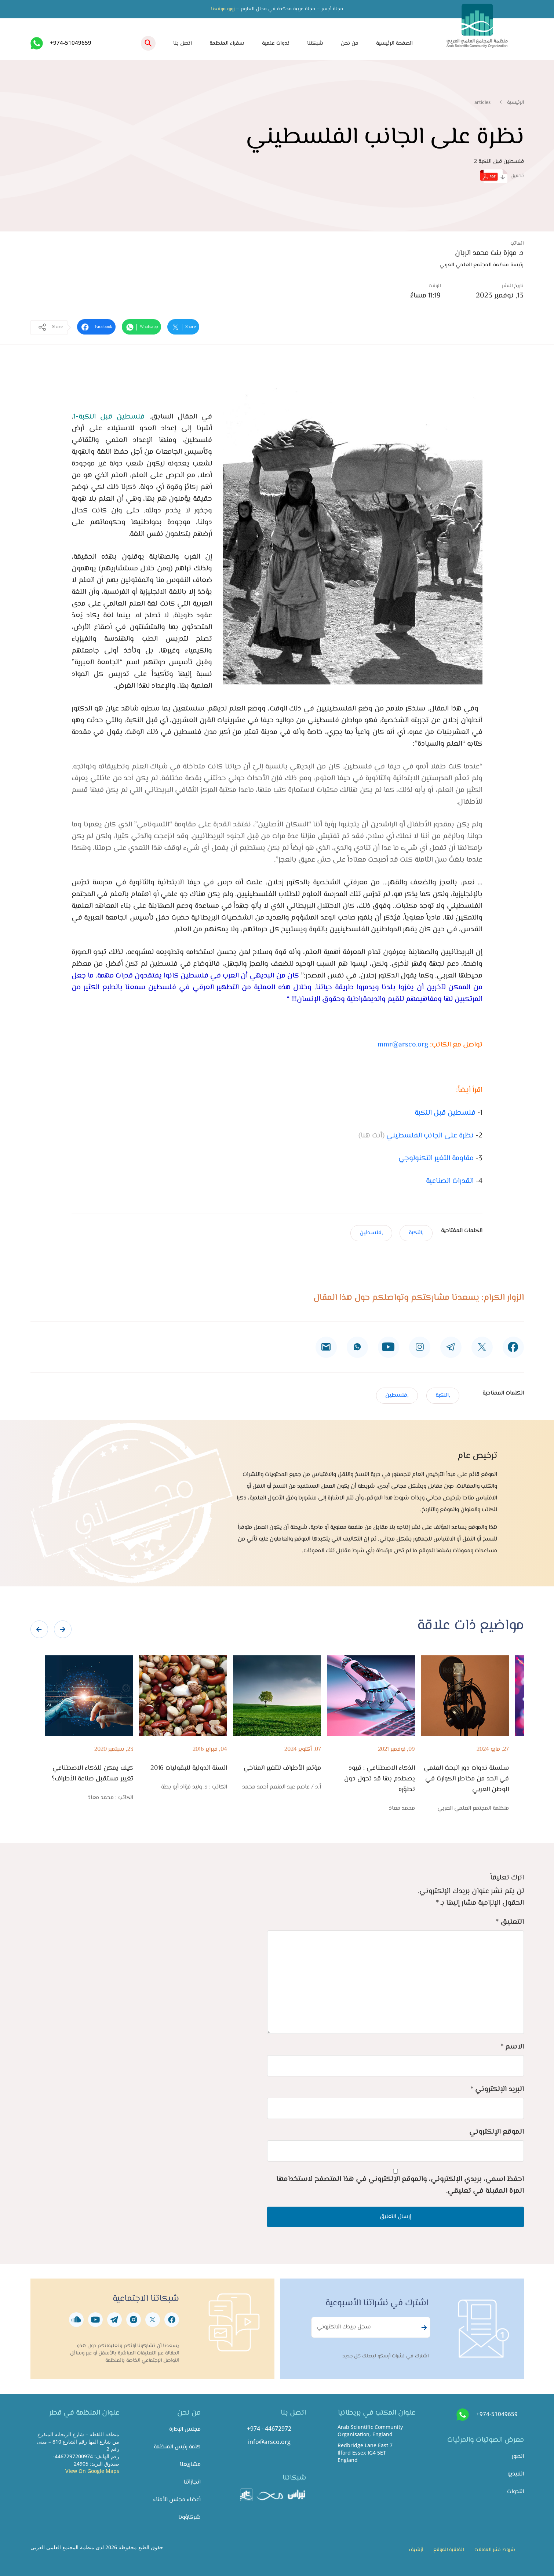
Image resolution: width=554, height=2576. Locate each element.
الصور (518, 2456)
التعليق (510, 1922)
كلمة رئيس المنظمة (177, 2447)
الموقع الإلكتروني (496, 2132)
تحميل (502, 176)
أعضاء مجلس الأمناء (177, 2499)
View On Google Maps (92, 2470)
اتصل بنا (182, 43)
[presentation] (39, 1629)
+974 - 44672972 (269, 2429)
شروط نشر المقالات (494, 2550)
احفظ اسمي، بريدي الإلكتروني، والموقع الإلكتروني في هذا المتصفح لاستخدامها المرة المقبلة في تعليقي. (400, 2185)
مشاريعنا (190, 2464)
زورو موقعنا (222, 9)
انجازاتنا (192, 2482)
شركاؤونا (189, 2517)
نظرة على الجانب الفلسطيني (430, 1135)
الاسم (512, 2047)
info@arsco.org (269, 2442)
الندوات (515, 2491)
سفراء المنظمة (226, 43)
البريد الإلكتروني (497, 2089)
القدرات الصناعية (450, 1181)
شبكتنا (315, 43)
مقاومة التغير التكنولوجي (436, 1158)
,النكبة (416, 1233)
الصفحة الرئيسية (394, 43)
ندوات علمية (275, 43)
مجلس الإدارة (185, 2429)
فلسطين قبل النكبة (445, 1113)
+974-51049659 (70, 42)
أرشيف (416, 2550)
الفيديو (515, 2474)
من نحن (349, 43)
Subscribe (423, 2328)
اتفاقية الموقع (448, 2550)
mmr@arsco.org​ (403, 1045)
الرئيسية (515, 103)
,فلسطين (371, 1233)
